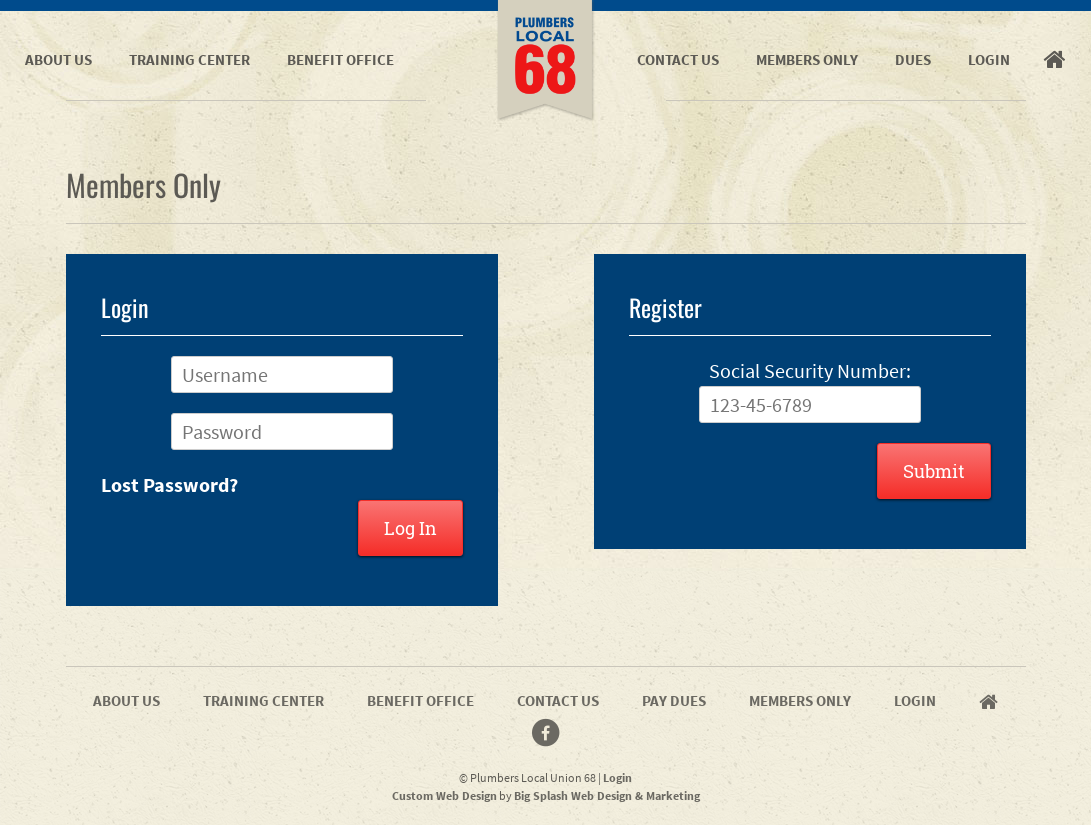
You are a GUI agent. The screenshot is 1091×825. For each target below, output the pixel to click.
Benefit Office (340, 59)
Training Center (189, 59)
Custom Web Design (444, 795)
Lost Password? (169, 484)
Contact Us (678, 59)
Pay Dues (674, 700)
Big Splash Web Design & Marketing (607, 795)
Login (989, 59)
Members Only (807, 59)
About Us (58, 59)
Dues (913, 59)
